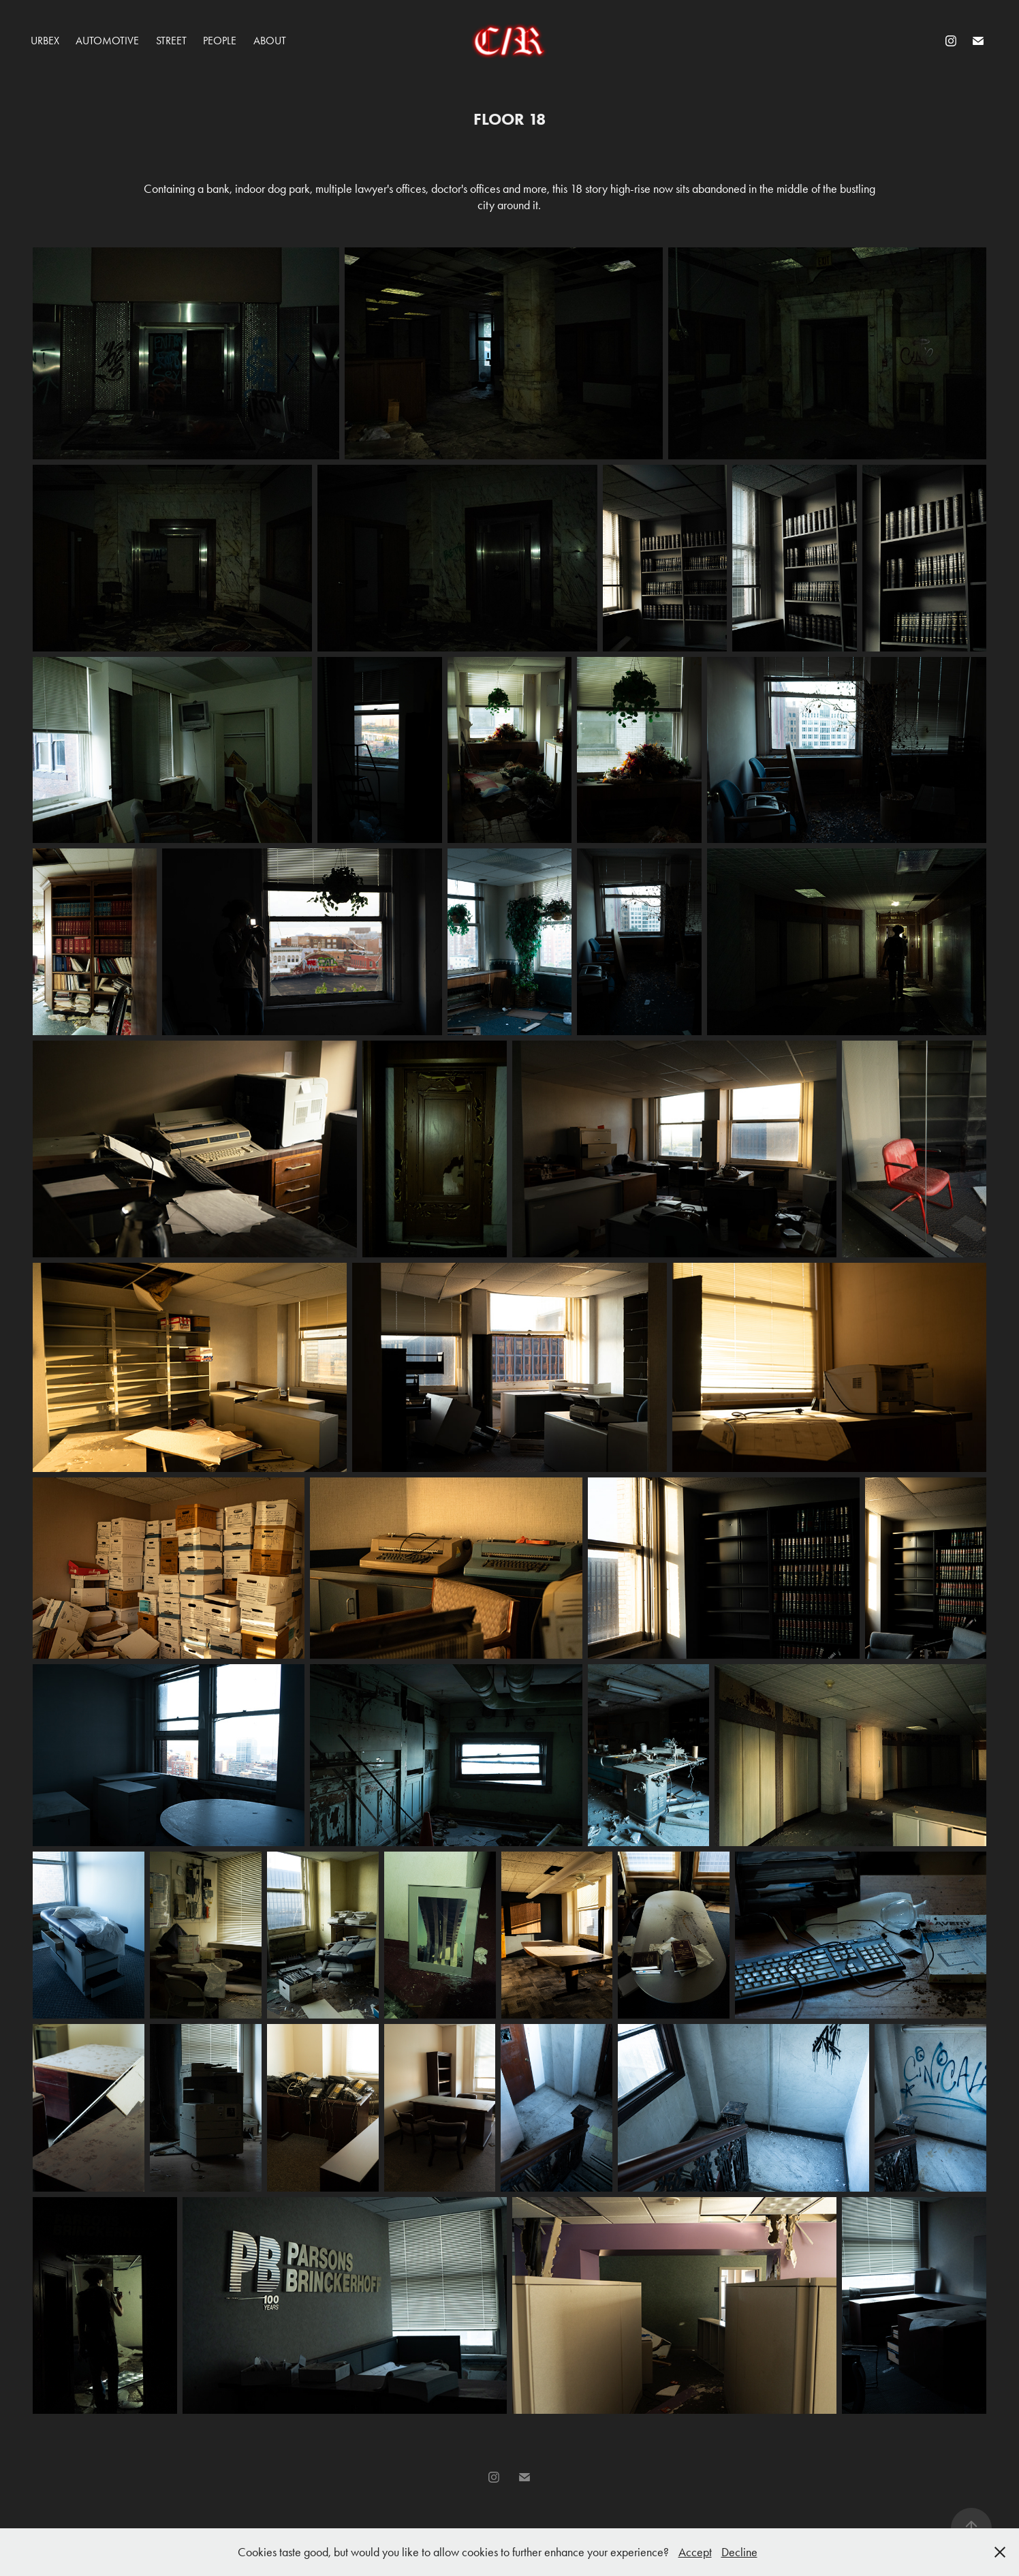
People (219, 40)
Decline (739, 2552)
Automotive (107, 40)
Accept (695, 2552)
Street (171, 40)
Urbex (45, 40)
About (269, 40)
